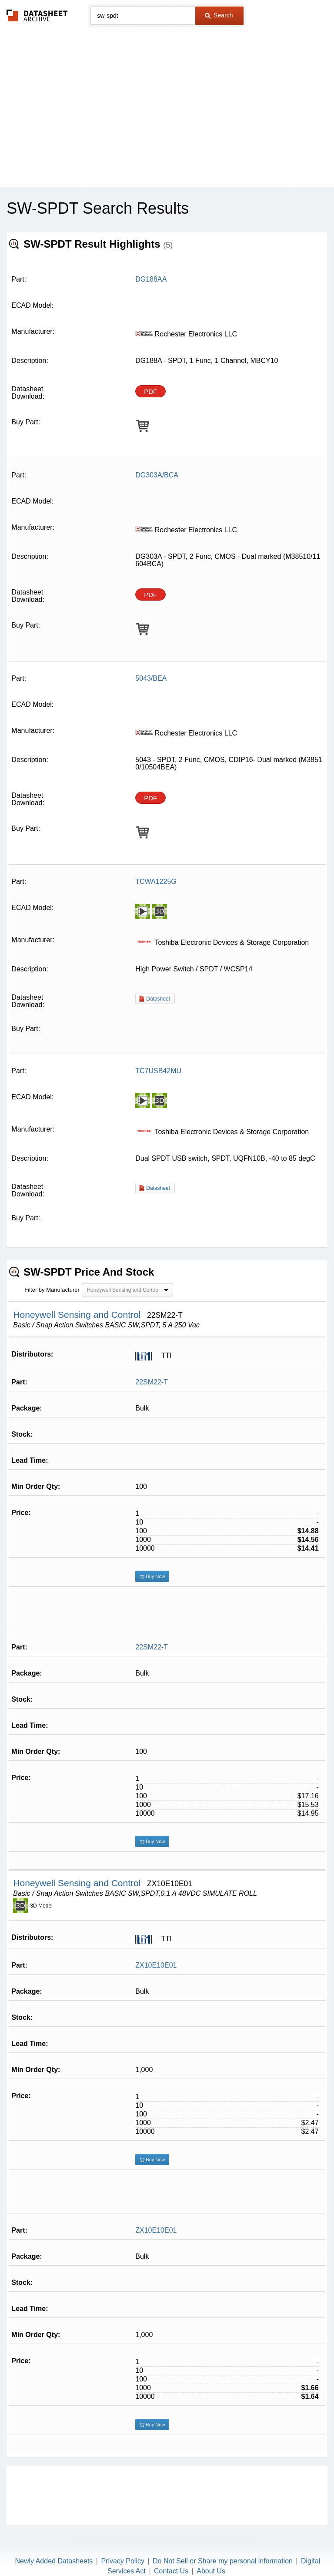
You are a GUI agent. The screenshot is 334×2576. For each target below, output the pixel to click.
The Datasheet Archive (37, 15)
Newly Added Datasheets (54, 2540)
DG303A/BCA (156, 475)
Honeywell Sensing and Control (78, 1308)
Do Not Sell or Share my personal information (223, 2540)
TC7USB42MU (158, 1071)
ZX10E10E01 (156, 1944)
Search (219, 15)
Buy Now (152, 1570)
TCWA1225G (156, 881)
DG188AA (151, 279)
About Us (211, 2550)
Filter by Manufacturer (51, 1283)
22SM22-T (151, 1376)
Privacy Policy (122, 2540)
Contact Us (171, 2550)
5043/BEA (151, 678)
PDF (150, 391)
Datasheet (158, 999)
